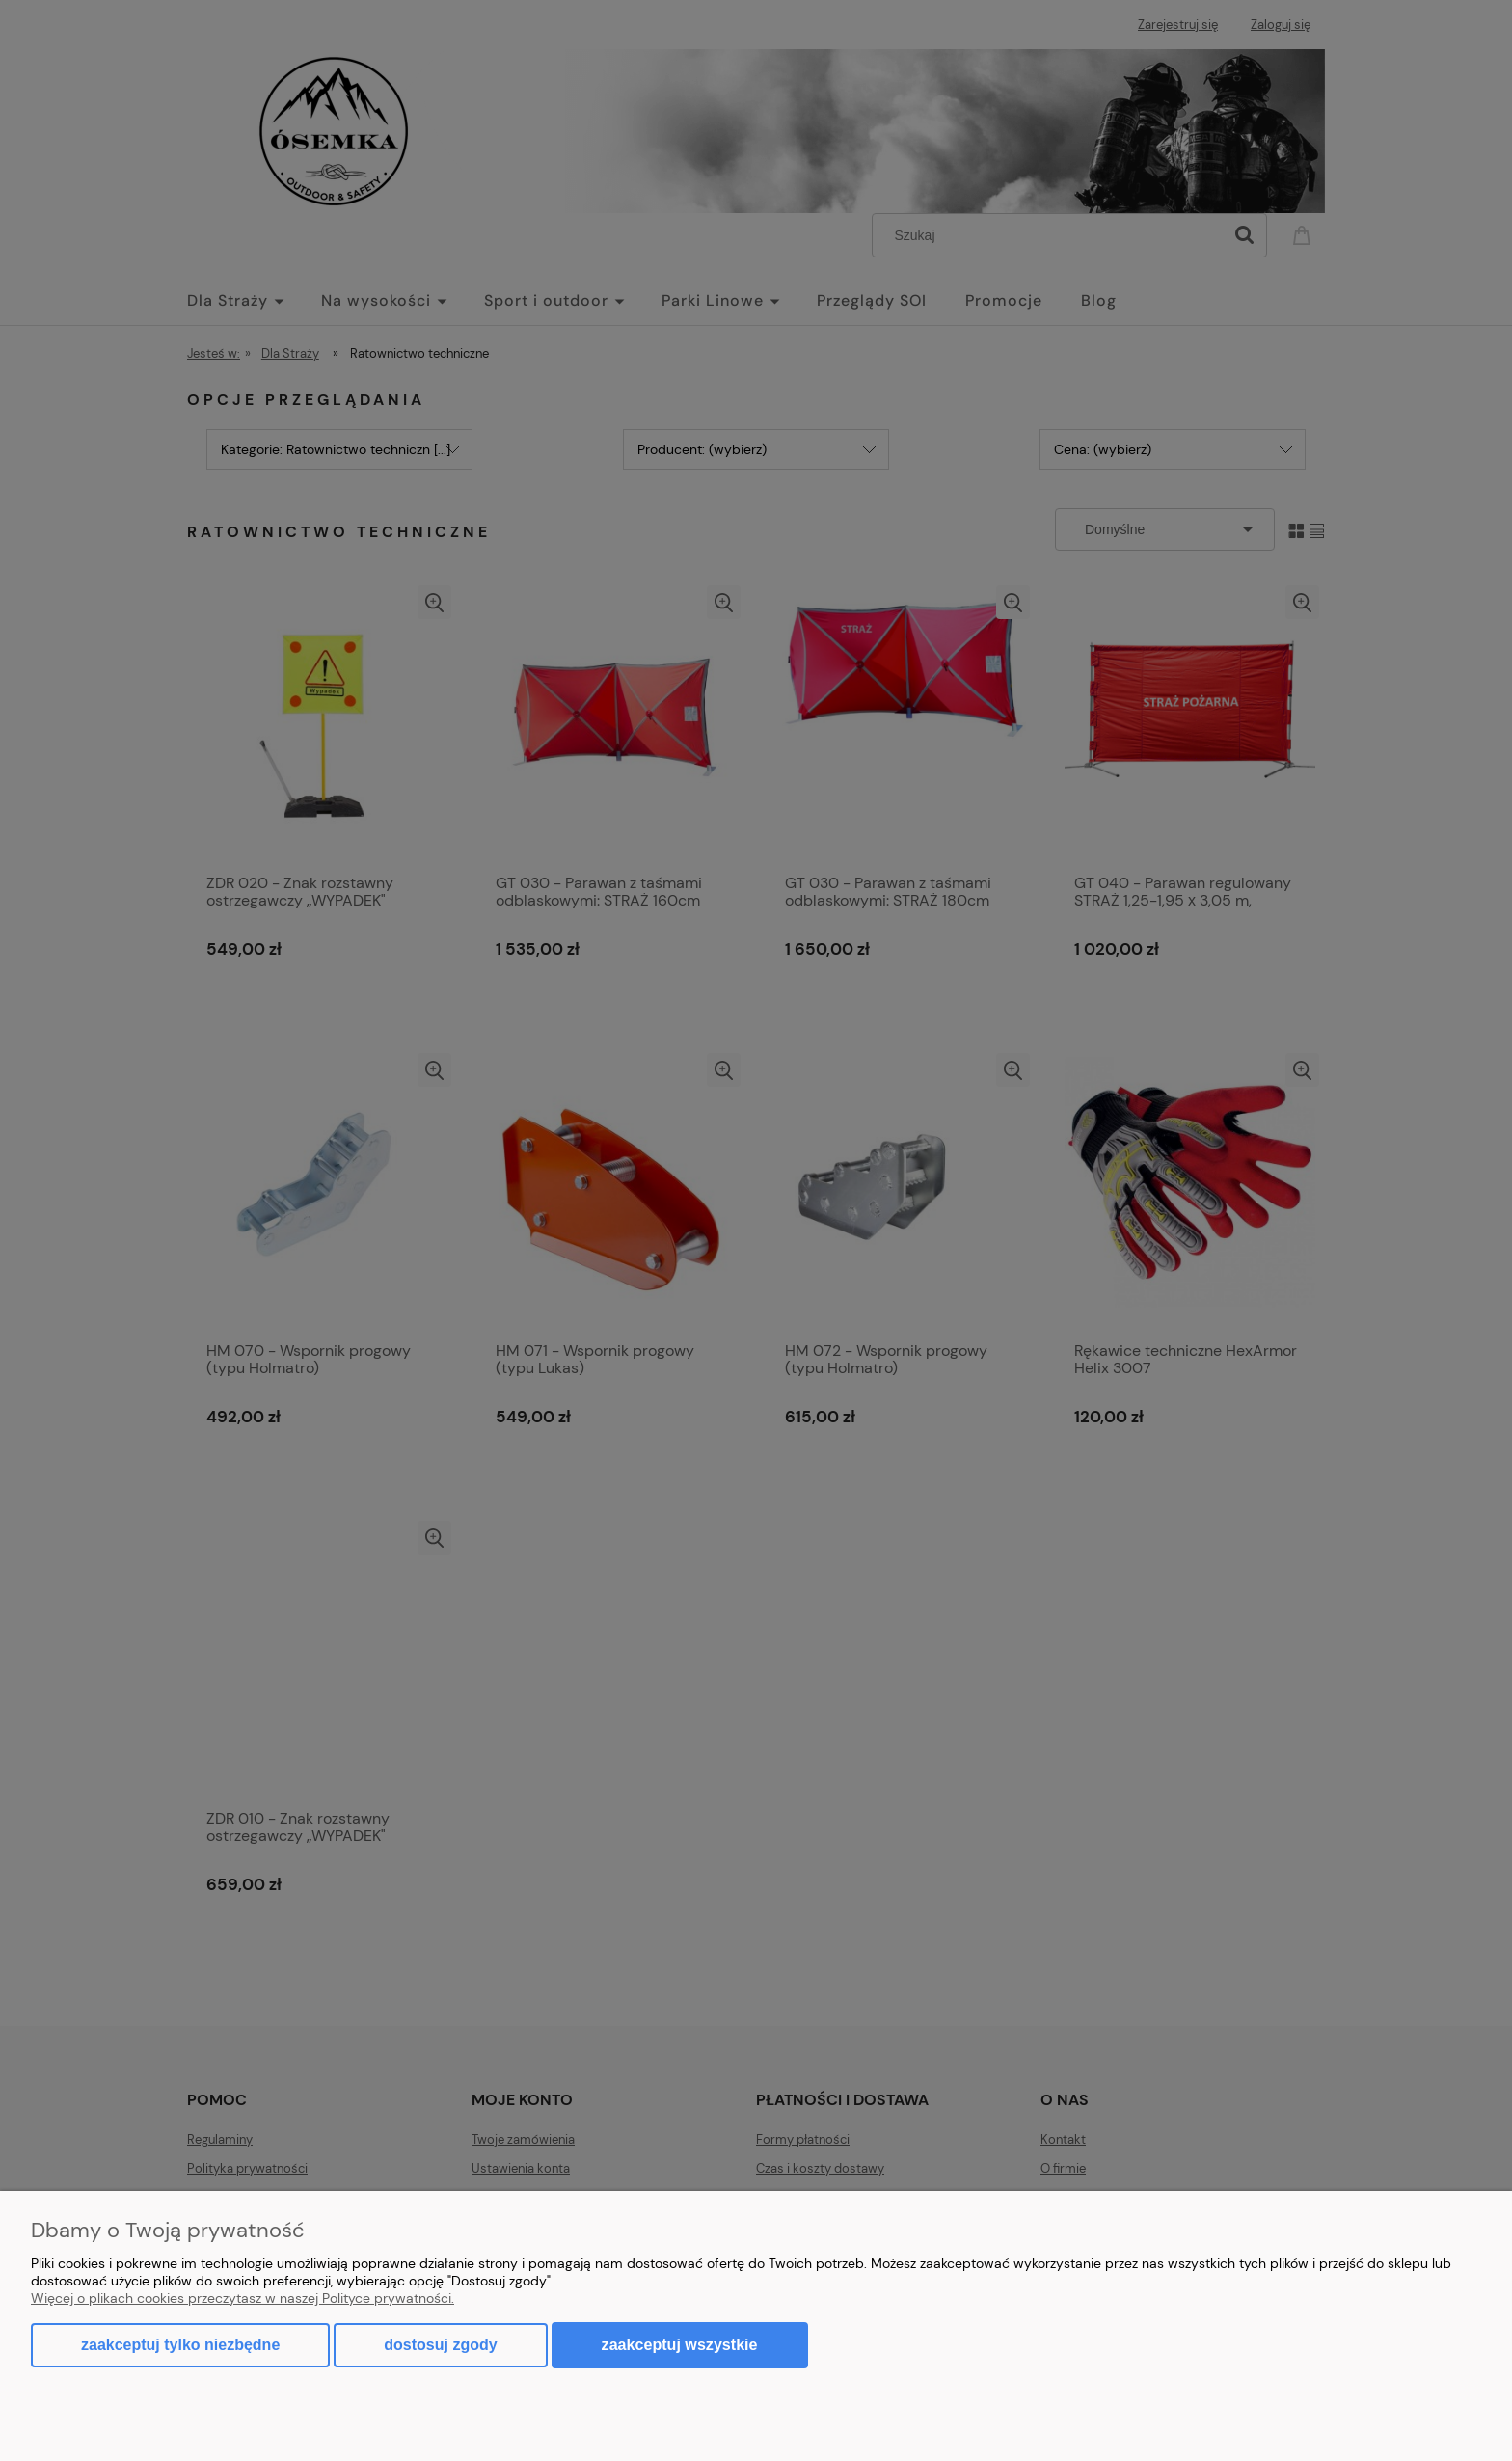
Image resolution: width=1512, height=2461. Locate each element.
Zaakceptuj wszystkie (680, 2344)
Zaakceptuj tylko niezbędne (180, 2345)
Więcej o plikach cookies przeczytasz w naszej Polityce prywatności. (242, 2298)
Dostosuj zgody (440, 2345)
